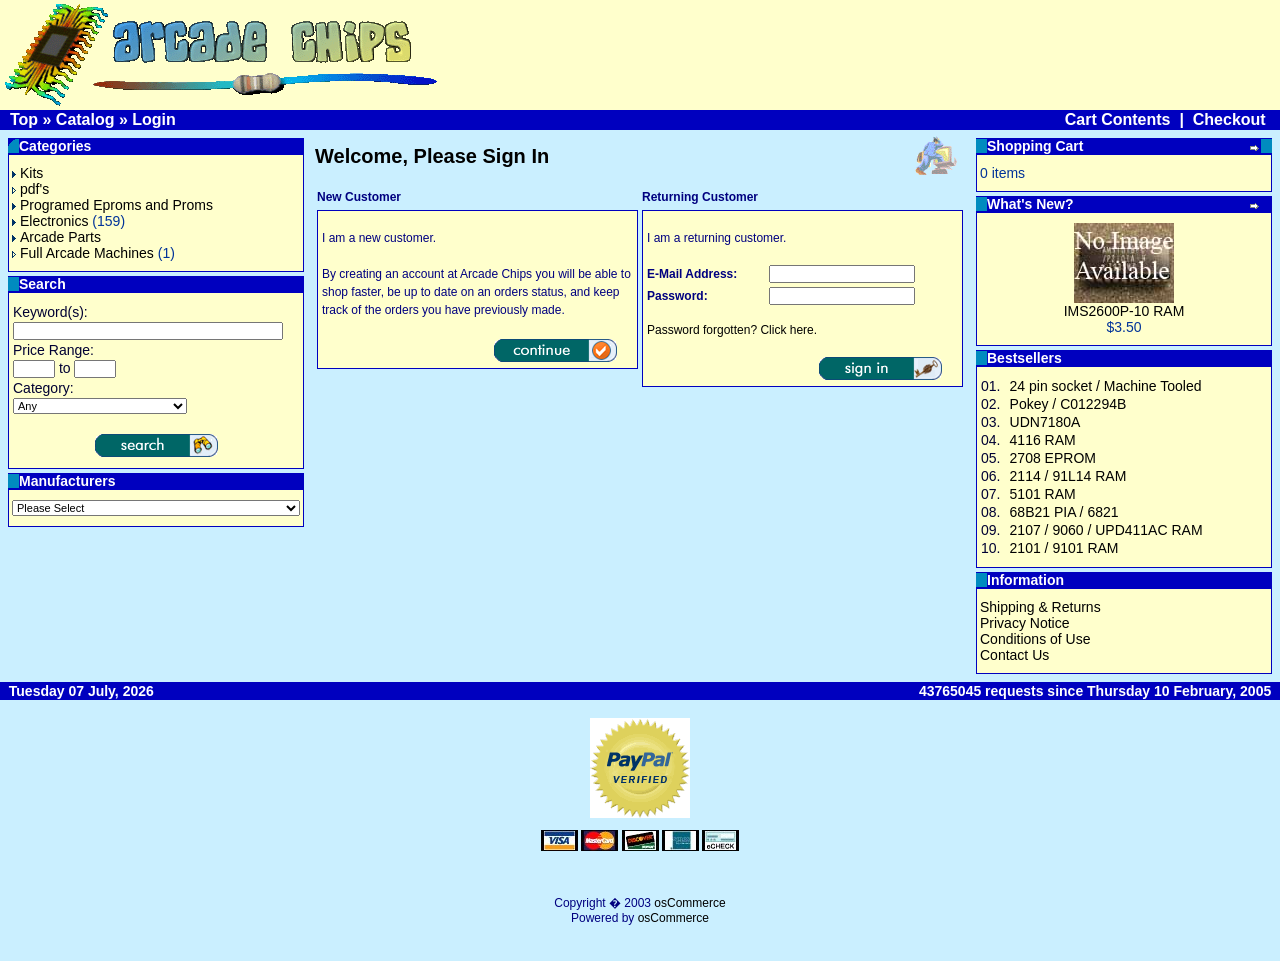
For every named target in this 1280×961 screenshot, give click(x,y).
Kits (27, 173)
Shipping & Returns (1040, 607)
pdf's (30, 189)
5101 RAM (1043, 494)
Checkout (1229, 119)
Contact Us (1014, 655)
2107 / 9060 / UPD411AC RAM (1106, 530)
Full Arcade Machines (83, 253)
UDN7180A (1045, 422)
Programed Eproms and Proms (112, 205)
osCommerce (689, 903)
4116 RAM (1043, 440)
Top (24, 119)
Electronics (50, 221)
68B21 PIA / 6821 (1064, 512)
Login (154, 119)
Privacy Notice (1024, 623)
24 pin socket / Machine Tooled (1106, 386)
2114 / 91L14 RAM (1068, 476)
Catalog (85, 119)
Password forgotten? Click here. (732, 330)
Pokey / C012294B (1068, 404)
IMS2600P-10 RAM (1124, 311)
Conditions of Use (1035, 639)
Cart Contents (1118, 119)
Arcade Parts (56, 237)
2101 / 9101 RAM (1064, 548)
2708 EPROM (1053, 458)
